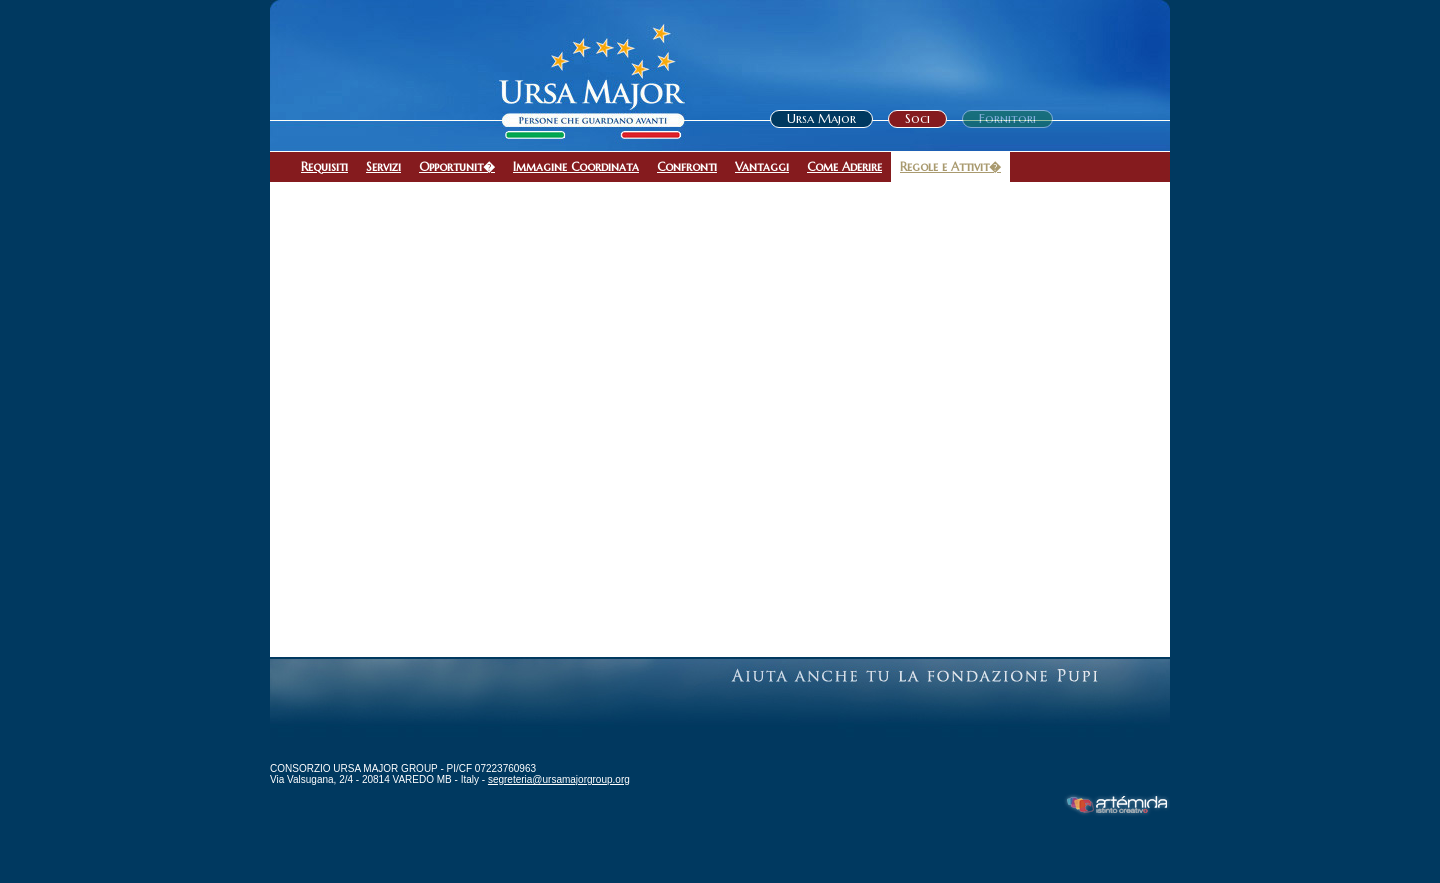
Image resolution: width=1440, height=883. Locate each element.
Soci (917, 118)
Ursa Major (821, 118)
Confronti (687, 166)
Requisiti (324, 166)
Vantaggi (762, 166)
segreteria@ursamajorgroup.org (559, 779)
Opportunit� (457, 166)
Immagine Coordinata (576, 166)
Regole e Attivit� (950, 166)
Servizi (383, 166)
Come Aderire (844, 166)
